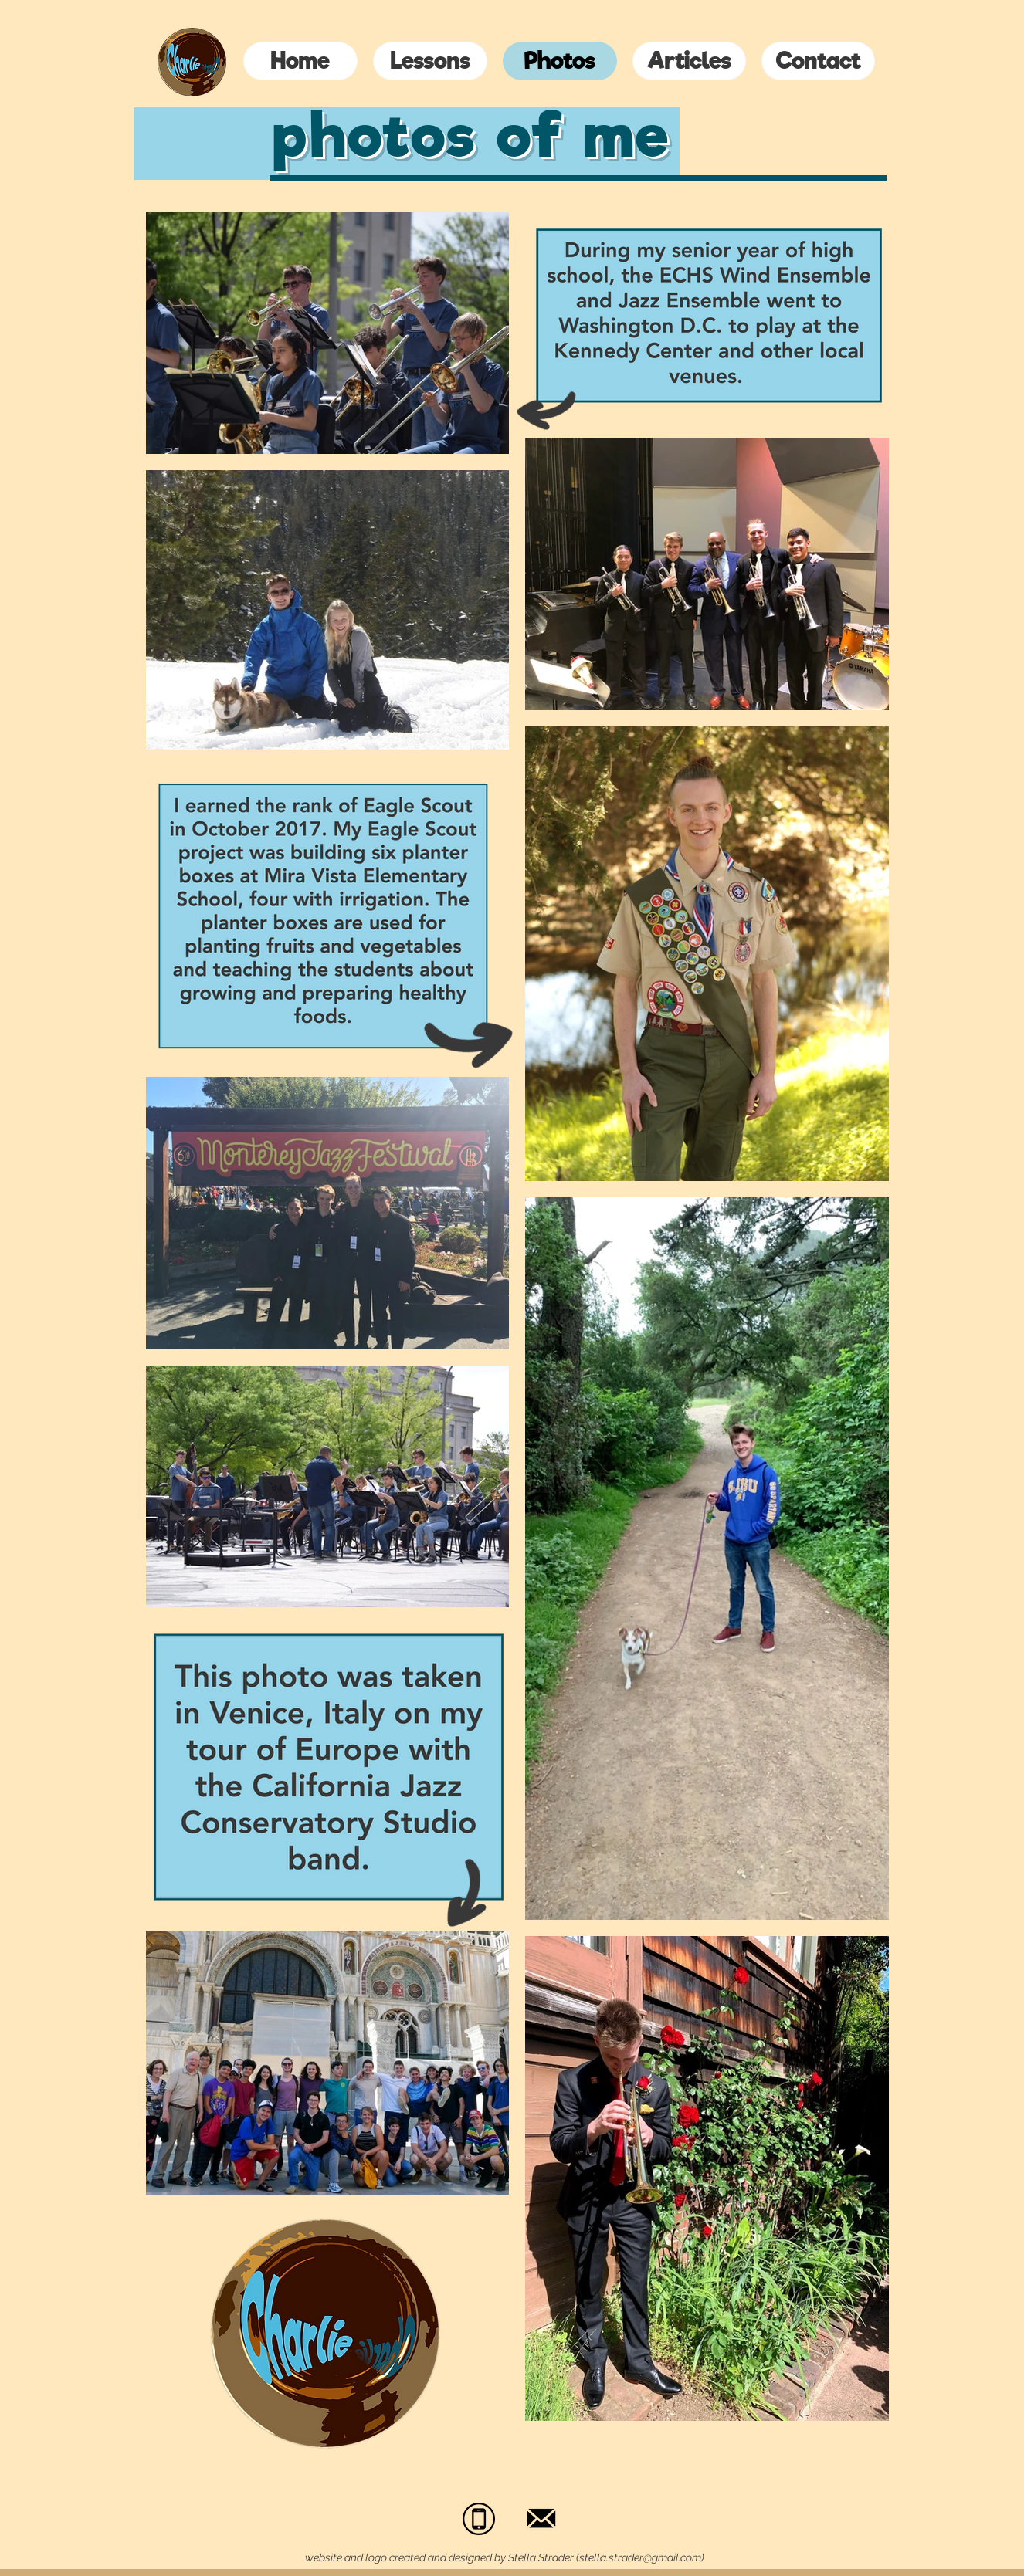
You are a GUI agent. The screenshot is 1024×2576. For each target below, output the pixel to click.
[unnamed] (479, 2519)
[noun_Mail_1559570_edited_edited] (542, 2519)
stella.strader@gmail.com (640, 2557)
